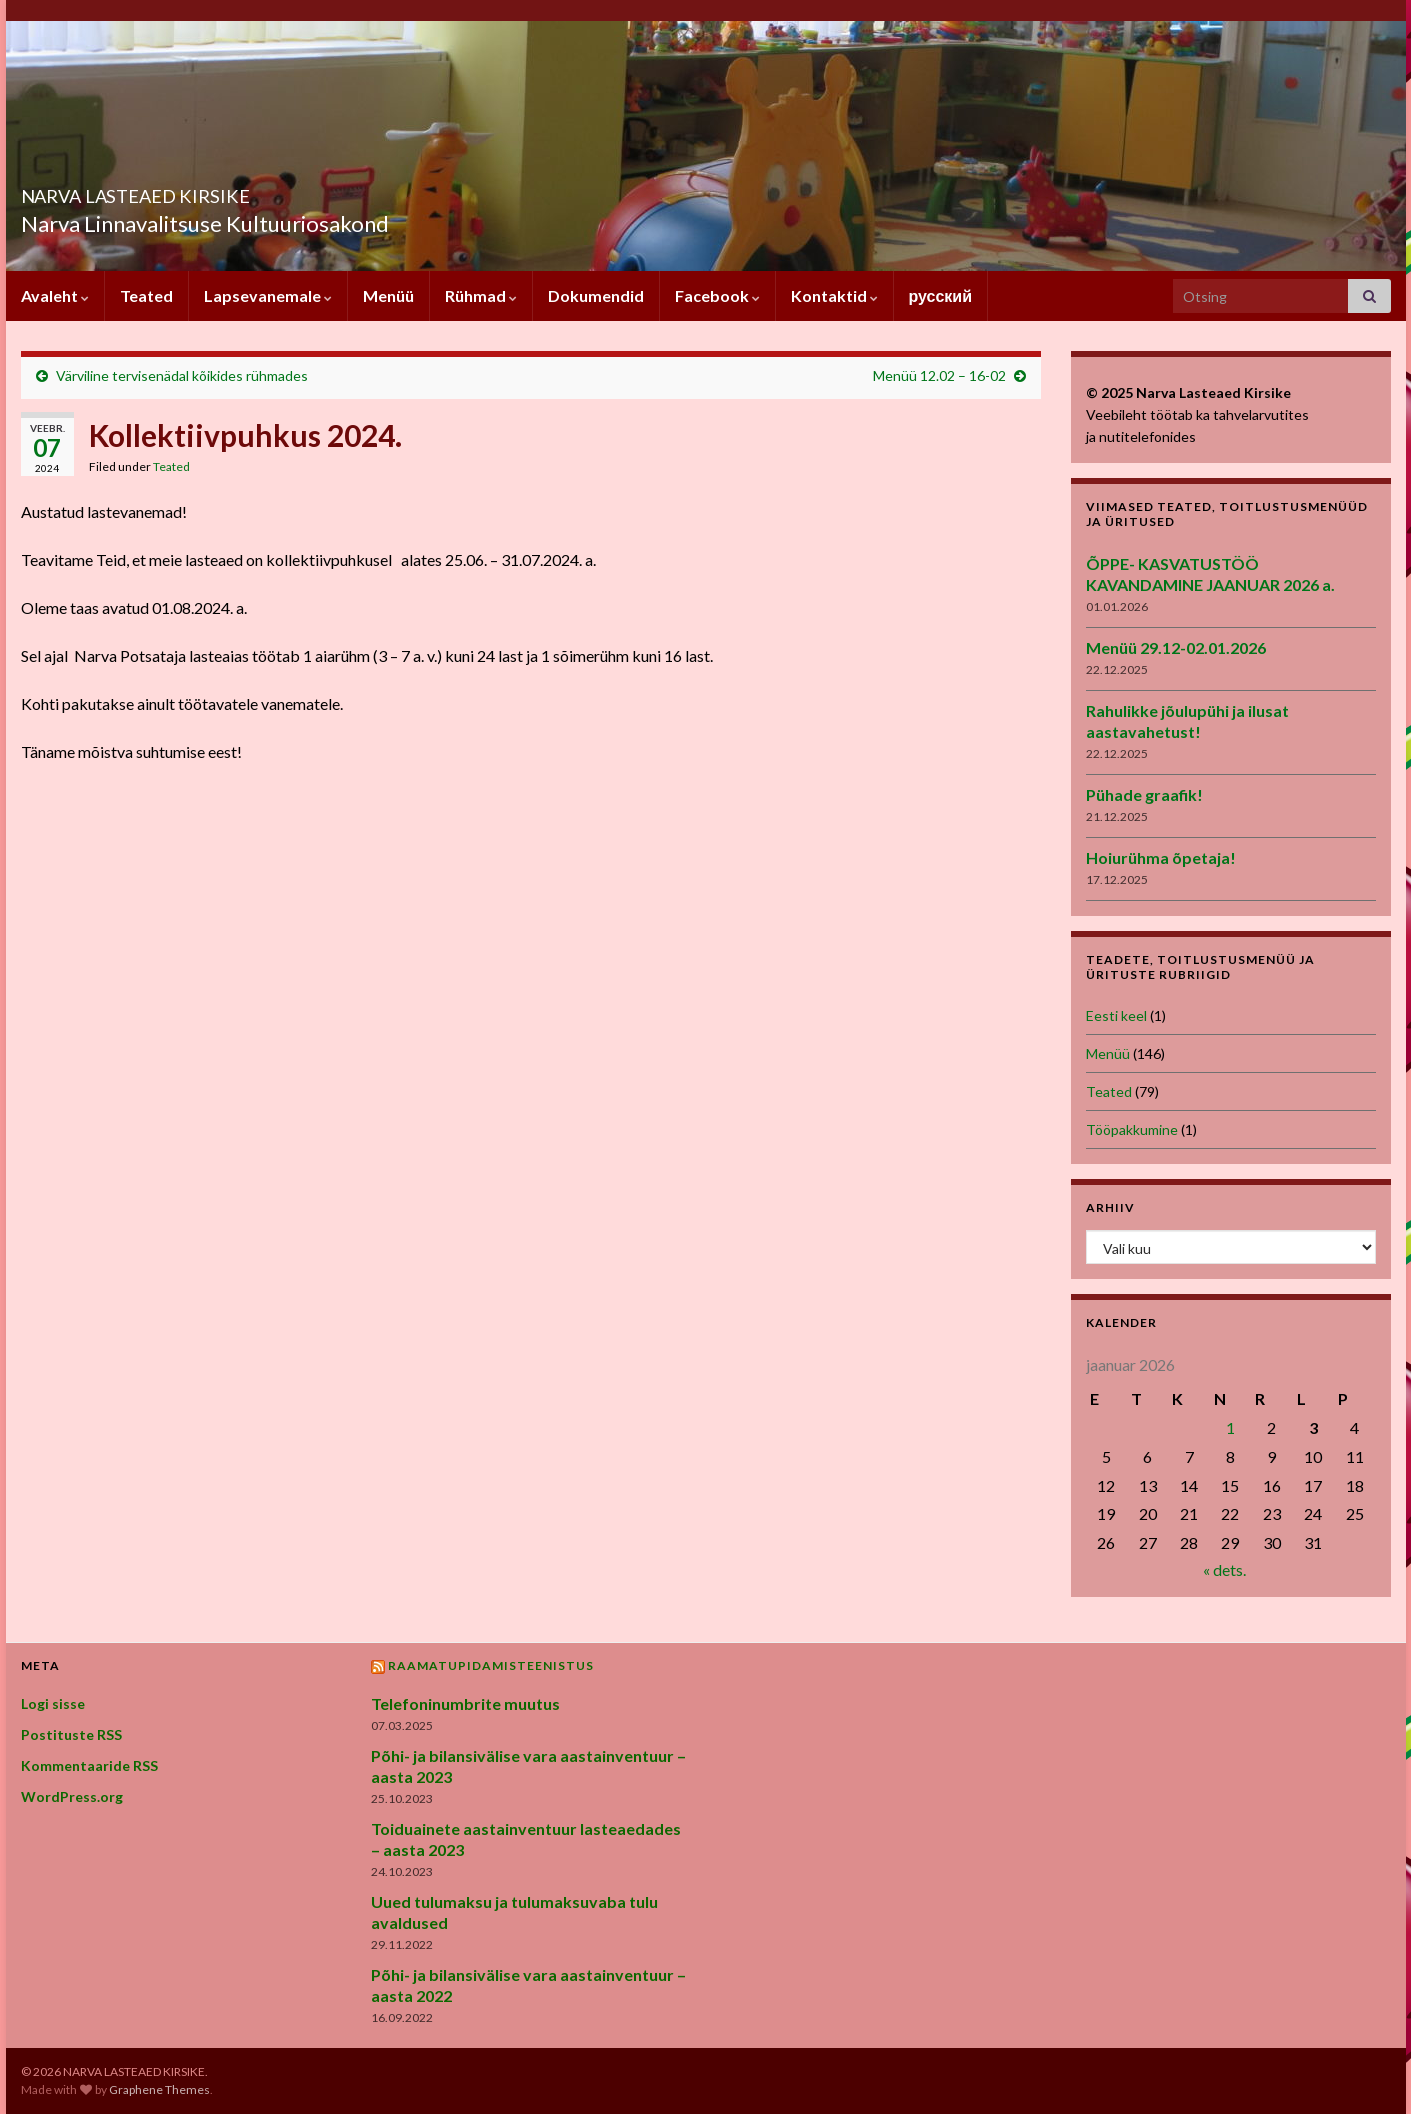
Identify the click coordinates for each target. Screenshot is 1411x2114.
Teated (146, 295)
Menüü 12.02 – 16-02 (939, 375)
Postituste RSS (71, 1734)
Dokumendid (596, 295)
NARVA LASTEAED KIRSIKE (210, 190)
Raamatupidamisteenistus (491, 1665)
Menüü (388, 295)
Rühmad (481, 295)
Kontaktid (834, 295)
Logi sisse (53, 1703)
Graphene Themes (159, 2089)
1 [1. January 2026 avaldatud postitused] (1230, 1427)
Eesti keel (1116, 1015)
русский (941, 295)
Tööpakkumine (1132, 1129)
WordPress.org (72, 1796)
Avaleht (55, 295)
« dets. (1224, 1569)
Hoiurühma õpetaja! (1161, 857)
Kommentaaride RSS (89, 1765)
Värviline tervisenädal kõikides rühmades (182, 375)
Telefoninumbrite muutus (465, 1703)
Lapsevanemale (268, 295)
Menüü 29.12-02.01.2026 (1176, 647)
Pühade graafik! (1144, 794)
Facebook (717, 295)
